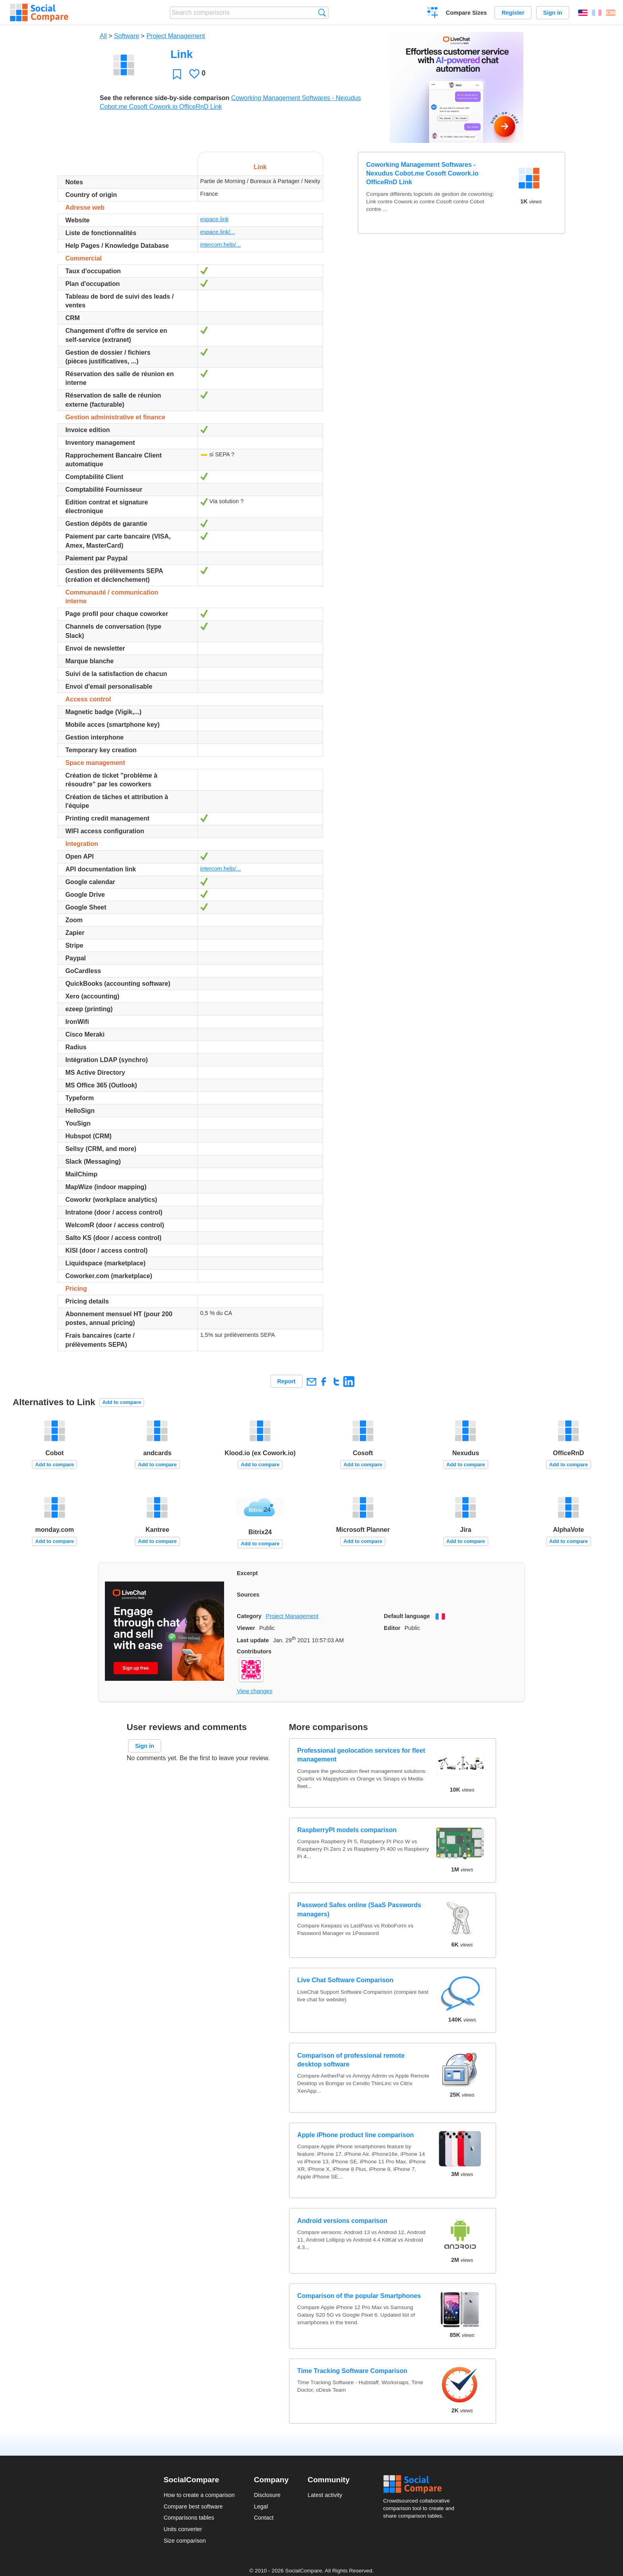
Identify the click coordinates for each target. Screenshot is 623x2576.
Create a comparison (433, 13)
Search (322, 12)
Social (421, 2484)
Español (610, 13)
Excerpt (247, 1573)
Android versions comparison (342, 2220)
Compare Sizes (466, 13)
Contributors (254, 1651)
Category (249, 1616)
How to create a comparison (199, 2495)
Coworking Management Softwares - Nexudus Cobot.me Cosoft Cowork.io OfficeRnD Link (422, 173)
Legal (261, 2506)
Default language (407, 1616)
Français (597, 13)
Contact (264, 2517)
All (103, 36)
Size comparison (185, 2540)
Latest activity (325, 2495)
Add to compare (122, 1402)
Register (512, 13)
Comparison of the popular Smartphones (359, 2295)
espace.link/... (217, 232)
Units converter (183, 2529)
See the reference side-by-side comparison (164, 98)
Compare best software (193, 2506)
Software (126, 36)
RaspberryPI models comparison (347, 1830)
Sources (248, 1594)
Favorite (177, 74)
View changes (254, 1691)
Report (286, 1381)
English (583, 13)
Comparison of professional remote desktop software (350, 2060)
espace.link (214, 219)
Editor (392, 1628)
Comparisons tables (189, 2517)
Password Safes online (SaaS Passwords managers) (359, 1909)
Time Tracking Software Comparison (352, 2370)
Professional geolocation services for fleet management (361, 1755)
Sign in (552, 13)
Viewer (246, 1628)
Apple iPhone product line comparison (355, 2135)
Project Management (175, 36)
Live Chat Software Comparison (345, 1980)
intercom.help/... (220, 244)
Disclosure (267, 2495)
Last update (253, 1640)
